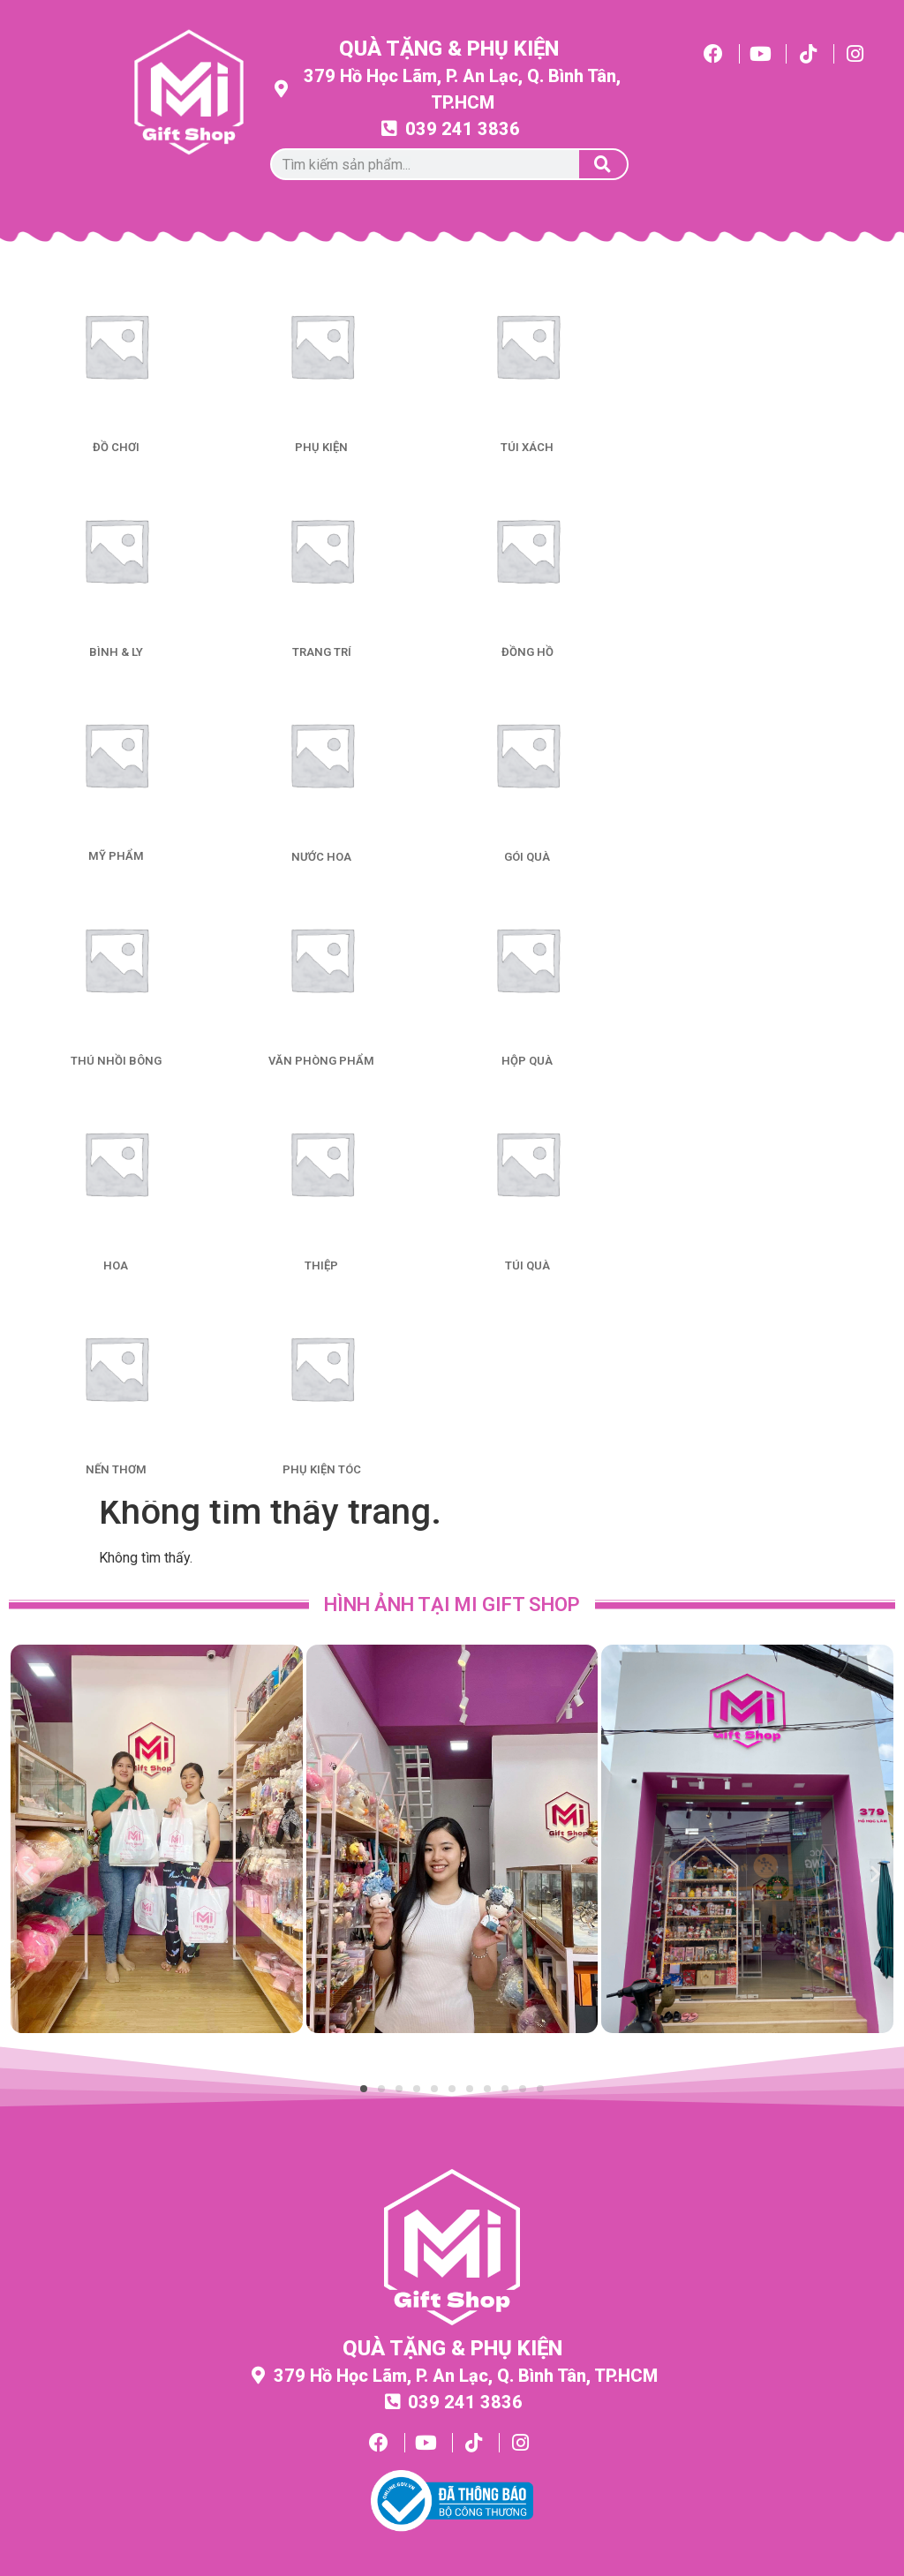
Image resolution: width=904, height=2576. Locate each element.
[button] (29, 1873)
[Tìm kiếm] (603, 164)
